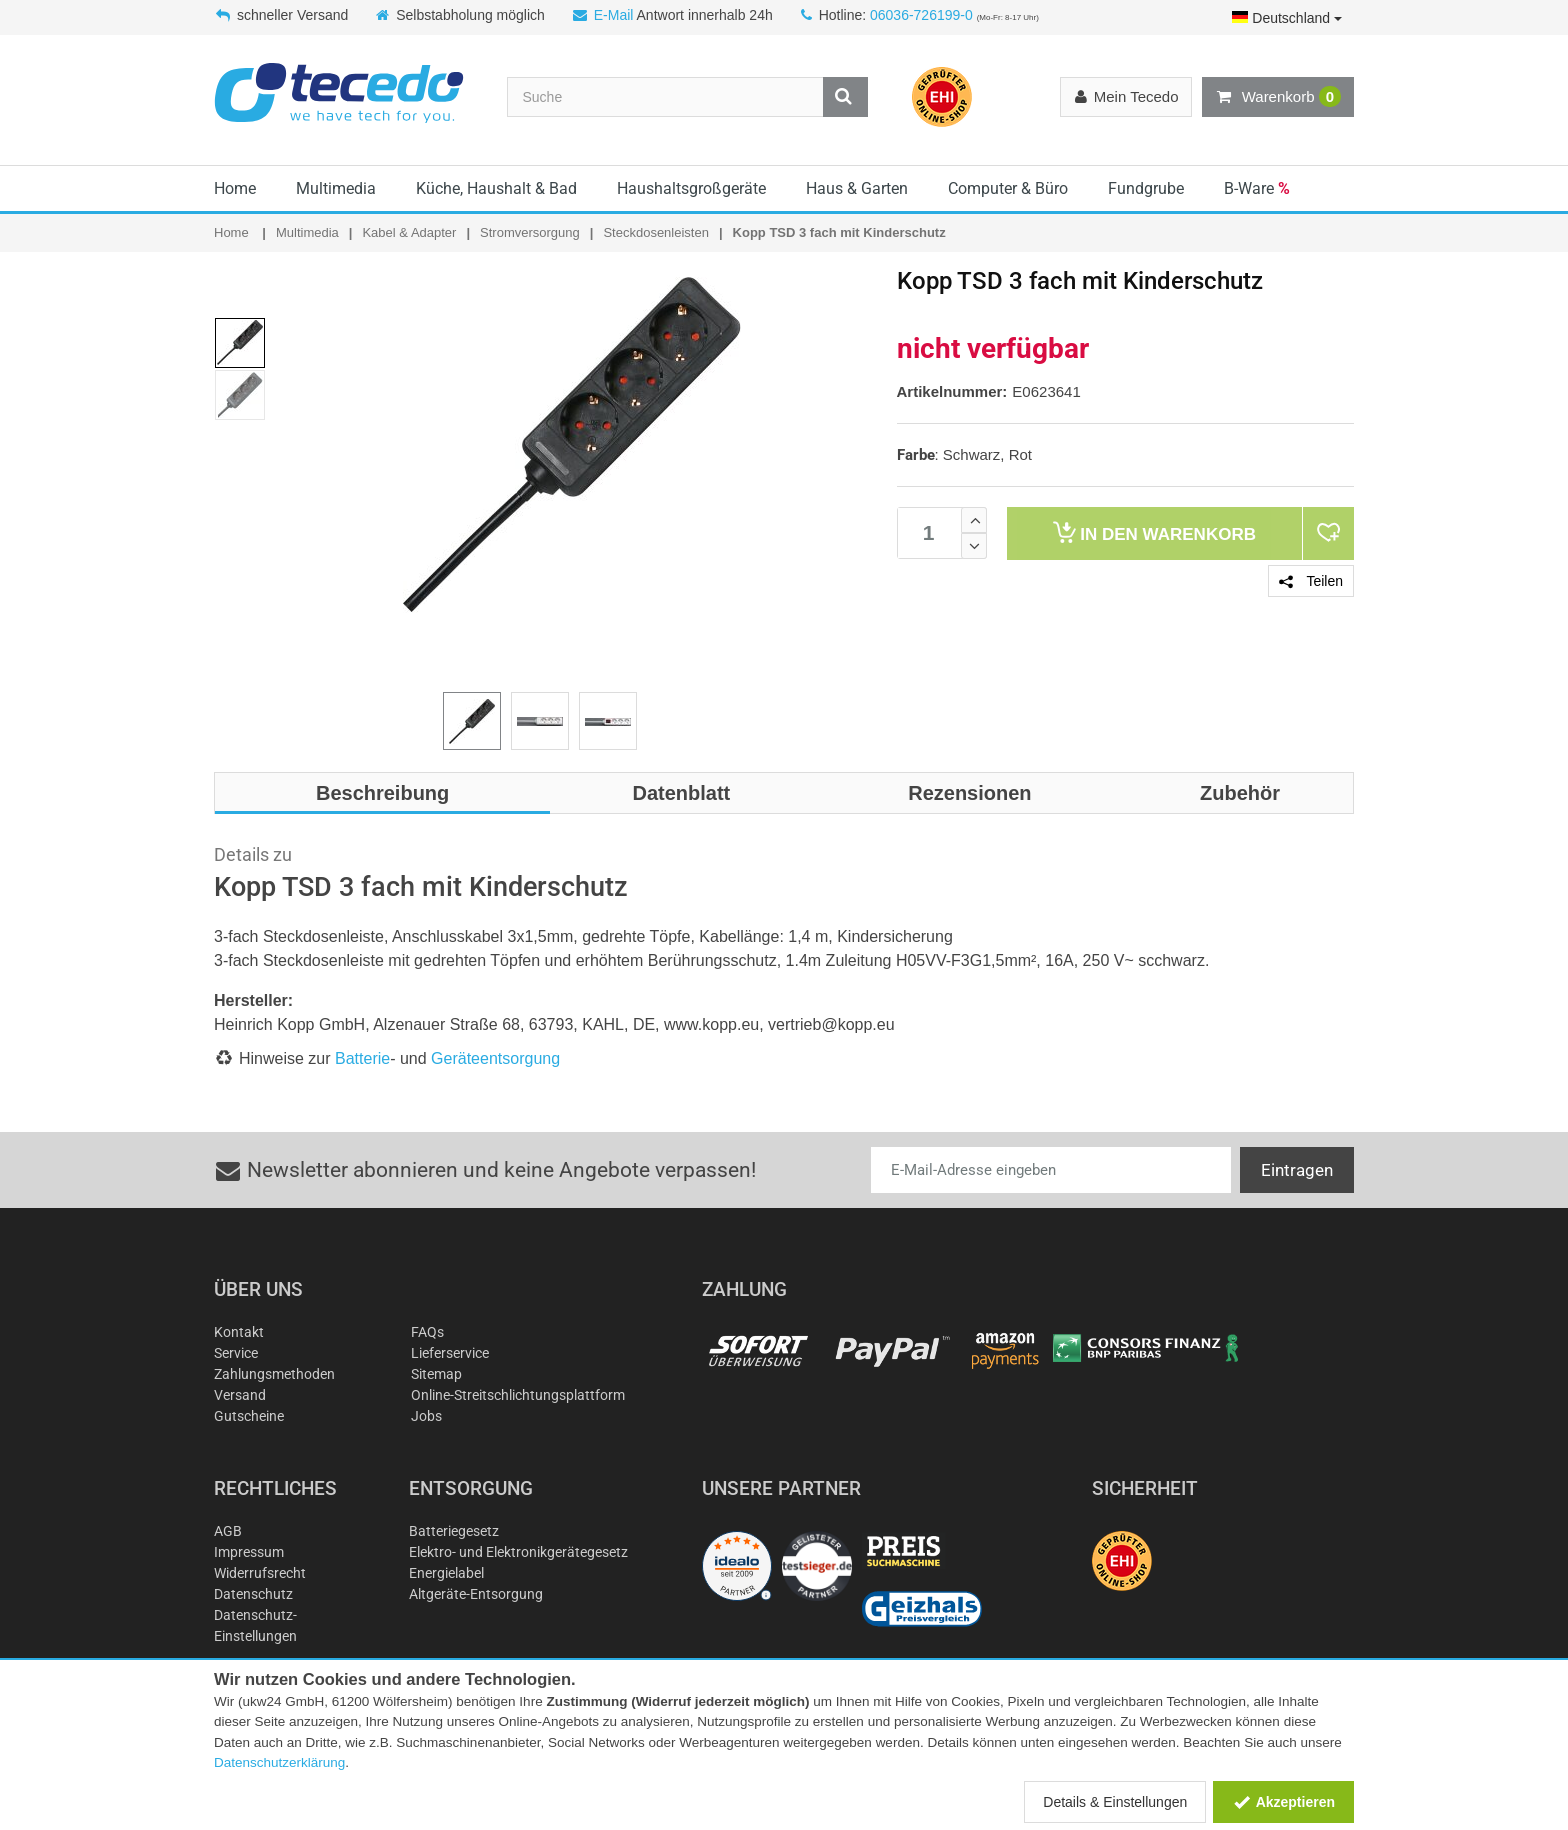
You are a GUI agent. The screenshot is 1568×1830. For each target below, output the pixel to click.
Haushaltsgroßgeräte (691, 188)
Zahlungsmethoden (274, 1374)
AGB (228, 1531)
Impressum (249, 1552)
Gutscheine (249, 1416)
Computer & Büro (1008, 188)
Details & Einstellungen (1115, 1802)
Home (235, 188)
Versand (240, 1395)
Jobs (426, 1416)
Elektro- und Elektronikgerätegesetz (518, 1552)
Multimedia (336, 188)
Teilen (1311, 581)
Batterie (362, 1058)
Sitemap (436, 1374)
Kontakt (239, 1332)
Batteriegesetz (454, 1531)
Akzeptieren (1283, 1802)
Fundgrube (1146, 188)
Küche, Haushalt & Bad (496, 188)
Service (236, 1353)
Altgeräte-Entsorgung (476, 1594)
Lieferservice (450, 1353)
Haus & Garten (857, 188)
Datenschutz (253, 1594)
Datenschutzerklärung (279, 1762)
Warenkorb (1278, 97)
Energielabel (446, 1573)
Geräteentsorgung (495, 1058)
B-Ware (1257, 188)
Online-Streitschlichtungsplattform (518, 1395)
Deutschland (1287, 18)
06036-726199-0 (921, 15)
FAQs (427, 1332)
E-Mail (614, 15)
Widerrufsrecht (260, 1573)
